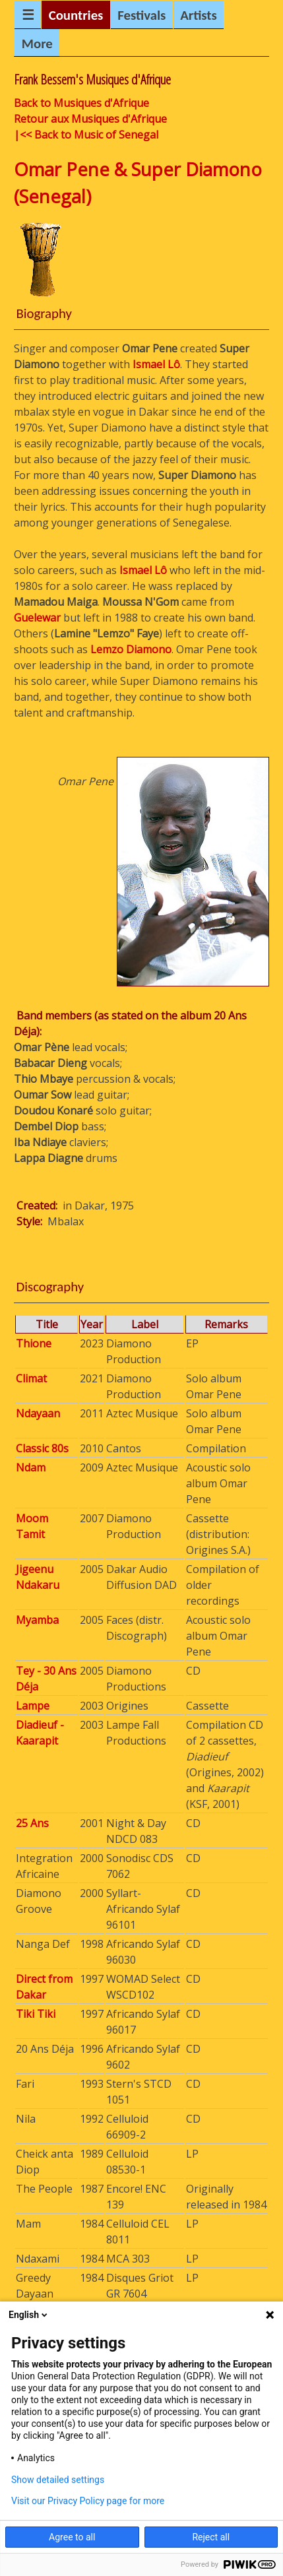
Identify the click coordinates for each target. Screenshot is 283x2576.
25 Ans (32, 1823)
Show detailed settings (57, 2479)
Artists (198, 15)
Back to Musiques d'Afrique (81, 103)
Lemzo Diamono (131, 649)
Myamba (37, 1620)
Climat (31, 1378)
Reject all (211, 2537)
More (37, 43)
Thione (33, 1343)
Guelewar (37, 617)
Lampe (32, 1705)
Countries (76, 15)
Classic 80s (42, 1448)
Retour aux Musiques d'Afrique (90, 119)
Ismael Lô (156, 364)
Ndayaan (38, 1413)
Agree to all (72, 2537)
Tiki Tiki (35, 2014)
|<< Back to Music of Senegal (86, 134)
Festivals (141, 15)
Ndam (31, 1467)
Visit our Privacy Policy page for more (87, 2501)
